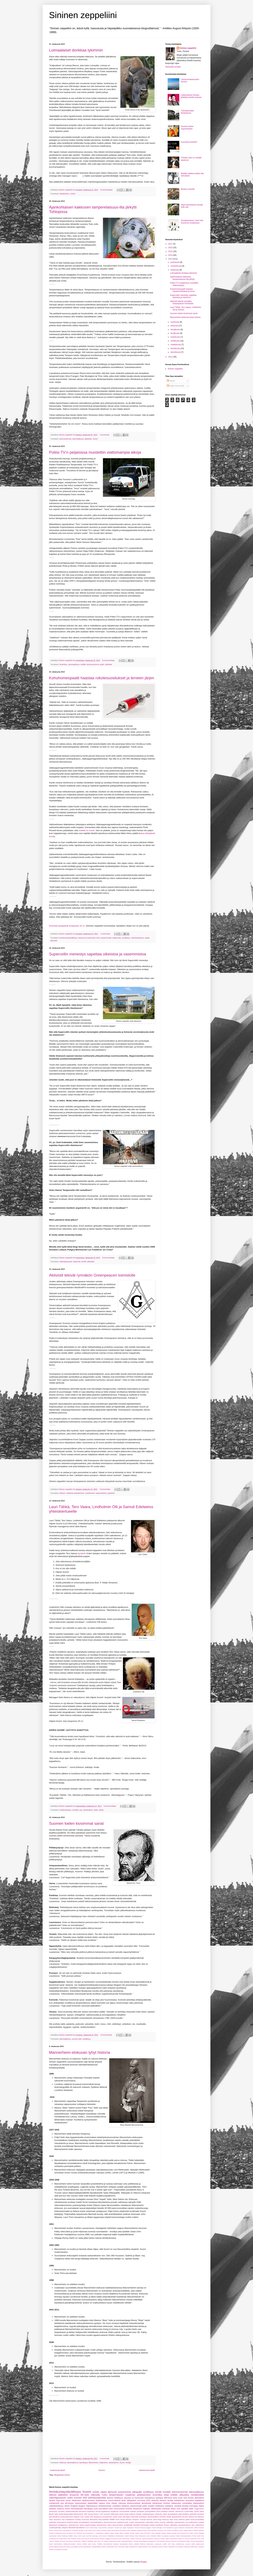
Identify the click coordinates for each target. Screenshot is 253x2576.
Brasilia (185, 2506)
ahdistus (52, 2509)
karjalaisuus (105, 2511)
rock (178, 2509)
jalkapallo (137, 2492)
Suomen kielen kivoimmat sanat (76, 1823)
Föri (165, 2530)
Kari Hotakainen (68, 2519)
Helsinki (162, 2500)
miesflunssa (180, 2544)
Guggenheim (199, 2509)
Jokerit (137, 2533)
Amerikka (157, 2495)
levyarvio (74, 2495)
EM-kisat (123, 2530)
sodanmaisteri (142, 2547)
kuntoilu (129, 2509)
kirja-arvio (60, 2500)
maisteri (133, 2511)
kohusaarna (61, 2522)
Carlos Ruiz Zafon (94, 2530)
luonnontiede (124, 2511)
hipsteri (52, 2500)
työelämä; (169, 2506)
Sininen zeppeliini (83, 15)
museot (187, 2544)
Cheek (196, 2511)
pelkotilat (193, 2514)
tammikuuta (176, 352)
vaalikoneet (194, 2547)
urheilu (72, 194)
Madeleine (111, 2536)
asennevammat (65, 439)
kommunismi (119, 2509)
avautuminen (124, 2492)
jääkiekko (88, 439)
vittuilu (101, 1810)
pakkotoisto (193, 2522)
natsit (165, 2514)
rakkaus (76, 2517)
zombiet (65, 2549)
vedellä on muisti (86, 830)
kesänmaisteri (116, 2495)
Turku (104, 2495)
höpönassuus (91, 2506)
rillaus (173, 2509)
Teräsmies (77, 2541)
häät (171, 2519)
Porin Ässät (120, 2519)
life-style (85, 2495)
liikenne (143, 2544)
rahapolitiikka (96, 2547)
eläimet (62, 1493)
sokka (115, 2517)
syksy (109, 2525)
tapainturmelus (88, 2500)
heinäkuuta (176, 329)
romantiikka (187, 2503)
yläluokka (90, 1262)
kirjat (166, 2495)
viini (192, 2525)
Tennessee (69, 2541)
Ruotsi (190, 2498)
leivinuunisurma (93, 664)
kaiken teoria (190, 2541)
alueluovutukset (133, 2503)
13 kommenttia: (106, 2035)
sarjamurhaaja (90, 2525)
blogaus (81, 2506)
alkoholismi (199, 2498)
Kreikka (78, 2519)
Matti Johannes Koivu (142, 2536)
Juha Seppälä (156, 2533)
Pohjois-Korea (76, 2539)
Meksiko (153, 2536)
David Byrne (115, 2530)
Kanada (174, 2533)
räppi (127, 2547)
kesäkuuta (175, 333)
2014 (170, 255)
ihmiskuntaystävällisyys (68, 938)
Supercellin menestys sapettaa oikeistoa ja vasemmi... (183, 296)
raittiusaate (110, 2547)
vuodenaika (188, 2511)
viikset (169, 2517)
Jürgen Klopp (166, 2533)
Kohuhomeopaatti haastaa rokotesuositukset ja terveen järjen (101, 678)
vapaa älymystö (108, 2492)
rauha (82, 2525)
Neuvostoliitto (103, 2519)
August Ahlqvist (178, 2528)
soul (149, 2547)
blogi (159, 2519)
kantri (51, 2544)
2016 (170, 247)
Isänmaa (122, 2503)
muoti (180, 2498)
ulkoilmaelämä (152, 2517)
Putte (91, 2539)
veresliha (162, 2517)
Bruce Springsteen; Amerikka (68, 2530)
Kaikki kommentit (175, 386)
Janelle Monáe (129, 2533)
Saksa (201, 2506)
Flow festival (152, 2530)
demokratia (146, 2503)
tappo (128, 2517)
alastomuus (113, 2541)
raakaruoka (116, 938)
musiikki (75, 1810)
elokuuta (174, 326)
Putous (96, 2514)
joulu (96, 2509)
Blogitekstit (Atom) (62, 2475)
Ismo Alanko (111, 2503)
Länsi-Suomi (103, 2536)
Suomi (95, 439)
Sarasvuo (156, 2539)
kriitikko (99, 2544)
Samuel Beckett (147, 2539)
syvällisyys (126, 938)
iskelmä (182, 2519)
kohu (98, 938)
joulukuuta (175, 262)
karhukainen (58, 2544)
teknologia (145, 2525)
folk (158, 2541)
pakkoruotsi (200, 2544)
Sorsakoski (173, 2539)
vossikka (201, 2547)
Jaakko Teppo (109, 2533)
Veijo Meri (97, 2541)
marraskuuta (176, 266)
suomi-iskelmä (114, 2500)
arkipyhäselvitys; (127, 2541)
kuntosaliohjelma (96, 2522)
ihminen (166, 2503)
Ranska (129, 2519)
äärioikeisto (80, 2528)
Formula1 (160, 2530)
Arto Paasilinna (167, 2528)
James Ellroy (119, 2533)
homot (67, 2509)
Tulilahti (84, 2541)
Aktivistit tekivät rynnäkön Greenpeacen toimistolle (92, 1275)
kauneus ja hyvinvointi (87, 938)
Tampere (135, 2519)
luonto (68, 2500)
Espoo (145, 2530)
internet (173, 2541)
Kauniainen (53, 2536)
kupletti (139, 2514)
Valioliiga (90, 2541)
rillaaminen (103, 2463)
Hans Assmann (55, 2519)
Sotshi (180, 2539)
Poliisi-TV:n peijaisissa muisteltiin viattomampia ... (184, 284)
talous (166, 2547)
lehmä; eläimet (134, 2544)
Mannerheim (93, 2463)
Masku (132, 2536)
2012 (170, 357)
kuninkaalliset (84, 2522)
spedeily (184, 2509)
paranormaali (106, 938)
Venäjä (128, 2463)
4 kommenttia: (105, 1489)
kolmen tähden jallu (84, 2544)
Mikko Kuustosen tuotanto (166, 2536)
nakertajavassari (65, 1262)
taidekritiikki (93, 2503)
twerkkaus (143, 2517)
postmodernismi (67, 2517)
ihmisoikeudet (77, 2509)
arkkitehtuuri (179, 2500)
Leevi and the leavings (90, 2536)
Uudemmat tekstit (57, 2470)
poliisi (102, 664)
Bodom (201, 2528)
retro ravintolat (120, 2547)
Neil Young (88, 2514)
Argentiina (130, 2528)
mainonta (158, 2514)
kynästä (81, 1553)
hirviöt (98, 2511)
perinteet (200, 2514)
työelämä (164, 2511)
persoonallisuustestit (56, 2547)
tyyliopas (159, 2498)
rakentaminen (73, 2525)
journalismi (103, 2509)
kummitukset (107, 2544)
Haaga (185, 2530)
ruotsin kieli (88, 2517)
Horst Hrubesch (67, 2533)
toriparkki (171, 2547)
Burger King (83, 2530)
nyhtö (193, 2544)
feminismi (82, 2511)
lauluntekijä (124, 2544)
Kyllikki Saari (72, 2536)
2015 (170, 251)
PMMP (112, 2519)
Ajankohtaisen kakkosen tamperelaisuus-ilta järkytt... (183, 278)
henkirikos (63, 664)
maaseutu (158, 2544)
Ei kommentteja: (106, 190)
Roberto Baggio (104, 2539)
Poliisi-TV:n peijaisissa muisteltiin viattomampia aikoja (95, 452)
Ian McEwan (78, 2533)
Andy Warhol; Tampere (106, 2528)
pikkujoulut (53, 2525)
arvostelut (190, 2500)
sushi (120, 2517)
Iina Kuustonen (88, 2533)
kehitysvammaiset (69, 2544)
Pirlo (68, 2539)
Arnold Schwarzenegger (142, 2528)
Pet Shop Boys (61, 2539)
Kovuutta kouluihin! (189, 142)
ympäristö (111, 1493)
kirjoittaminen (101, 2500)
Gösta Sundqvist (173, 2530)
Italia (56, 2514)
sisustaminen (107, 2517)
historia (110, 2498)
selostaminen (101, 2525)
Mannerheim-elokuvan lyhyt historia (79, 2052)
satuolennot (133, 2547)
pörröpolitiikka (150, 2511)
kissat (126, 2514)
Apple (124, 2528)
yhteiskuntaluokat (97, 2497)
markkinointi (90, 1493)
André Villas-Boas (91, 2528)
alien (119, 2541)
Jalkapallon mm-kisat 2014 (138, 2500)
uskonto (171, 2511)
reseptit (151, 2506)
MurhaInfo (94, 2519)
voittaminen (199, 2525)
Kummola (85, 2519)
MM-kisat (168, 2498)
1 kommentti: (105, 435)
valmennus (179, 2511)
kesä (175, 2498)
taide (96, 1810)
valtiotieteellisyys (56, 2506)
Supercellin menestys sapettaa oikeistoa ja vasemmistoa (97, 954)
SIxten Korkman (135, 2539)
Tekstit (171, 381)
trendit (83, 1262)
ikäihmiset (115, 2514)
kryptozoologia (72, 2522)
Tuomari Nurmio (146, 2519)
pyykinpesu (87, 2547)
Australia (187, 2528)
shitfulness (159, 2506)
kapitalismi (199, 2500)
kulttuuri (132, 2514)
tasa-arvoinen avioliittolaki (122, 2525)
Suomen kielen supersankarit (187, 127)
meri (169, 2544)
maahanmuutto (122, 2522)
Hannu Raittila (193, 2530)
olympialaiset (172, 2514)
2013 (170, 259)
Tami (202, 2539)
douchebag (143, 2541)
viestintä (177, 2506)
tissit (158, 2511)
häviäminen (157, 2503)
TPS (198, 2539)
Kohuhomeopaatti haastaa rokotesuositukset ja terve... (183, 290)
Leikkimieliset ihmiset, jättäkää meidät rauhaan (191, 96)
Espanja (139, 2530)
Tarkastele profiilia (173, 67)
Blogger (143, 2562)
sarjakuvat (97, 2517)
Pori (82, 2539)
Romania (114, 2539)
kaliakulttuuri (199, 2541)
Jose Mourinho (145, 2533)
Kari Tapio (189, 2533)
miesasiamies (140, 2522)
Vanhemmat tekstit (147, 2470)
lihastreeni (137, 2509)
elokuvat (62, 2463)
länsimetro (150, 2544)
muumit (162, 2522)
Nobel (178, 2536)
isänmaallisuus (78, 439)
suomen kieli (76, 2039)
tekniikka (136, 2525)
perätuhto (140, 2511)
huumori (107, 2514)
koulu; (94, 2544)
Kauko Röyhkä (199, 2533)
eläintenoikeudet (72, 2511)
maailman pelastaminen (75, 1493)
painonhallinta (183, 2514)
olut (187, 2522)
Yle (102, 2541)
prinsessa (67, 2547)
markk (164, 2544)
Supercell (76, 1262)
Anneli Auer (118, 2528)
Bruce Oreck (53, 2530)
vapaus (102, 2503)
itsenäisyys (83, 2463)
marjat (131, 2522)
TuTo (101, 2514)
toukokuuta (176, 337)
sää (123, 2517)
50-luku (185, 2517)
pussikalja (74, 2547)
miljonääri (149, 2522)
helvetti (162, 2541)
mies (173, 2544)
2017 (170, 244)
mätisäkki (169, 2522)
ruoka (70, 2497)
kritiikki (83, 664)
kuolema (116, 2544)
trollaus (152, 2525)
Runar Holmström (123, 2539)
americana (53, 2511)
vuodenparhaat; (55, 2528)
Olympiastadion (186, 2536)
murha (156, 2522)
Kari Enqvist (181, 2533)
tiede (123, 2500)
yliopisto (65, 2528)
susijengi (154, 2547)
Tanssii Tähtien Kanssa (57, 2541)
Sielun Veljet (164, 2539)
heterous (165, 2519)
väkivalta (108, 664)
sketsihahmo (64, 194)
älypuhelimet (177, 2517)
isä (178, 2541)
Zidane (106, 2541)
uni (176, 2547)
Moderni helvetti (188, 189)
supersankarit (101, 1493)
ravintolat (166, 2509)
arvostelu (61, 2511)
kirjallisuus (115, 2511)
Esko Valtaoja (131, 2530)
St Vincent (186, 2539)
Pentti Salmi (196, 2536)
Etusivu (102, 2470)
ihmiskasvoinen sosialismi (109, 2506)
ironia (176, 2519)
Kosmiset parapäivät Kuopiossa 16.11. (67, 926)
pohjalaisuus (63, 2525)
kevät (121, 2514)
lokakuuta (175, 270)
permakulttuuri (54, 2517)
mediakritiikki (197, 2495)
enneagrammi (152, 2541)
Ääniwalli (71, 2528)
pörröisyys (69, 2503)
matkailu (146, 2509)
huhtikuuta (175, 341)
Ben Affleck (195, 2528)
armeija (135, 2541)
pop (80, 1810)
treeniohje (134, 2517)
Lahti (79, 2536)
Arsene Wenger (156, 2528)
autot (155, 2519)
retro (82, 2517)
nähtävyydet (156, 2509)
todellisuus (118, 2498)
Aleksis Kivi (193, 2517)
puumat (80, 2547)
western (52, 2549)
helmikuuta (175, 348)
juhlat (187, 2519)
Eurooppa (193, 2506)
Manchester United (122, 2536)
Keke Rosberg (62, 2536)
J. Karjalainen (99, 2533)
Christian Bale (106, 2530)
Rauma (96, 2539)
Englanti (74, 2506)
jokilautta (182, 2541)
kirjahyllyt (52, 2522)
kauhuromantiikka (197, 2519)
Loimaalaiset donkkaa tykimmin (76, 50)
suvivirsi (160, 2547)
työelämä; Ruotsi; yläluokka (166, 2525)
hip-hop (168, 2541)
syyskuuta (175, 322)
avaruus (60, 2509)
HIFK (181, 2530)
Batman (201, 2517)
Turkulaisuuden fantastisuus (187, 112)
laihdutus (125, 2506)
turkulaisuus (150, 2498)
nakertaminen (179, 2522)
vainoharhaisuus (137, 938)
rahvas (103, 2547)
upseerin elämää (183, 2547)
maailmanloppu (65, 1810)
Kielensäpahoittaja (66, 2514)
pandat (201, 2522)
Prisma (86, 2539)
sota (185, 2498)
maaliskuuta (176, 344)
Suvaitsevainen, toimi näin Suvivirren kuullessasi (192, 221)
